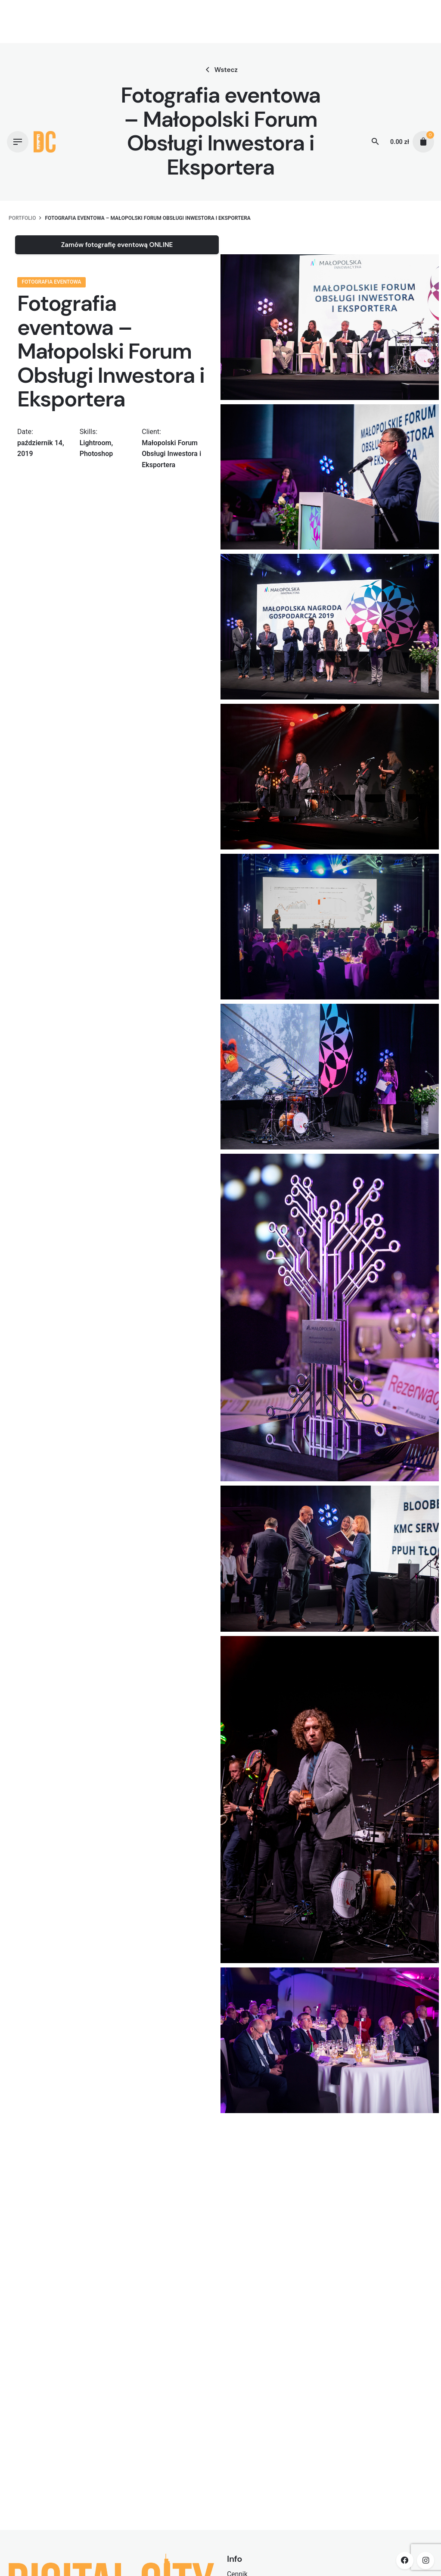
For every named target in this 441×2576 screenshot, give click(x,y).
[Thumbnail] (45, 142)
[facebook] (404, 2560)
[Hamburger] (17, 142)
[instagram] (425, 2560)
